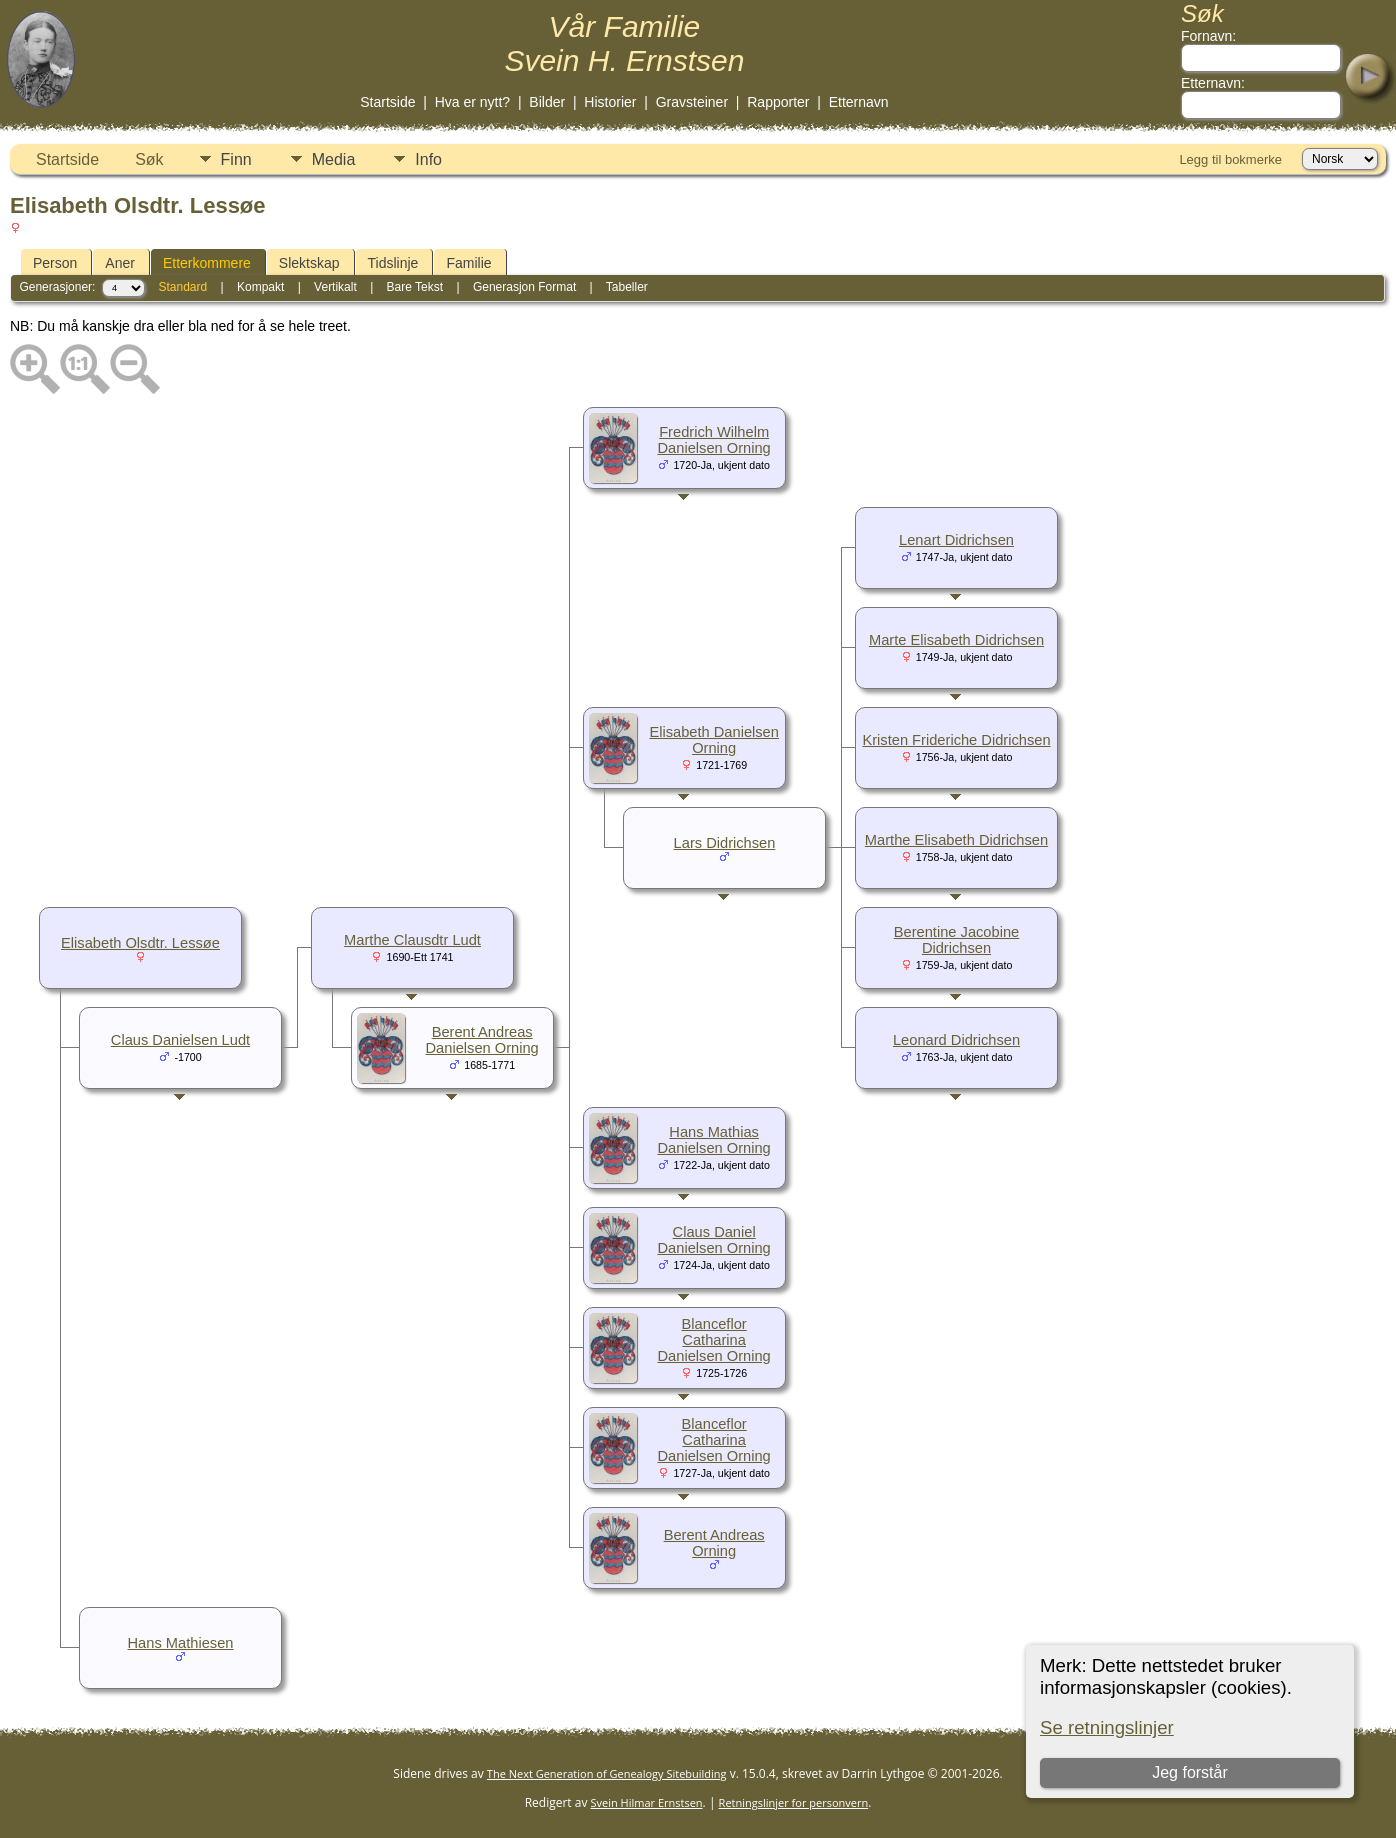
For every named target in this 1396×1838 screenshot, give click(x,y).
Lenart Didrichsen (956, 540)
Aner (120, 263)
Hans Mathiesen (181, 1643)
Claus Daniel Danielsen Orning (714, 1240)
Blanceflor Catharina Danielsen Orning (714, 1340)
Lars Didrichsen (725, 843)
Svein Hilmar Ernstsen (647, 1802)
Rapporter (778, 102)
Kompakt (260, 287)
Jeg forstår (1190, 1772)
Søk (149, 159)
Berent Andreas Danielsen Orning (482, 1040)
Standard (182, 287)
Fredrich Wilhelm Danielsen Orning (714, 440)
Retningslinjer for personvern (794, 1802)
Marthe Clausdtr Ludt (412, 940)
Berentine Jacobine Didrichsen (956, 940)
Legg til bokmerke (1230, 159)
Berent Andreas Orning (714, 1543)
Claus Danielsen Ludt (180, 1040)
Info (428, 159)
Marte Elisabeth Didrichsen (956, 640)
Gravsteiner (692, 102)
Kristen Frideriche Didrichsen (956, 740)
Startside (387, 102)
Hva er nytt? (472, 102)
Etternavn (859, 102)
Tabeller (627, 287)
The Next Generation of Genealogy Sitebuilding (607, 1773)
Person (55, 263)
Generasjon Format (524, 287)
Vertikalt (335, 287)
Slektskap (309, 263)
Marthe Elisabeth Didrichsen (956, 840)
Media (334, 159)
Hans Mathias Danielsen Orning (714, 1140)
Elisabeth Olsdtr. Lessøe (140, 943)
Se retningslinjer (1107, 1727)
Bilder (547, 102)
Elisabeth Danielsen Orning (714, 740)
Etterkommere (207, 263)
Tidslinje (393, 263)
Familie (468, 263)
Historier (610, 102)
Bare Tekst (415, 287)
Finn (236, 159)
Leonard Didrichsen (956, 1040)
